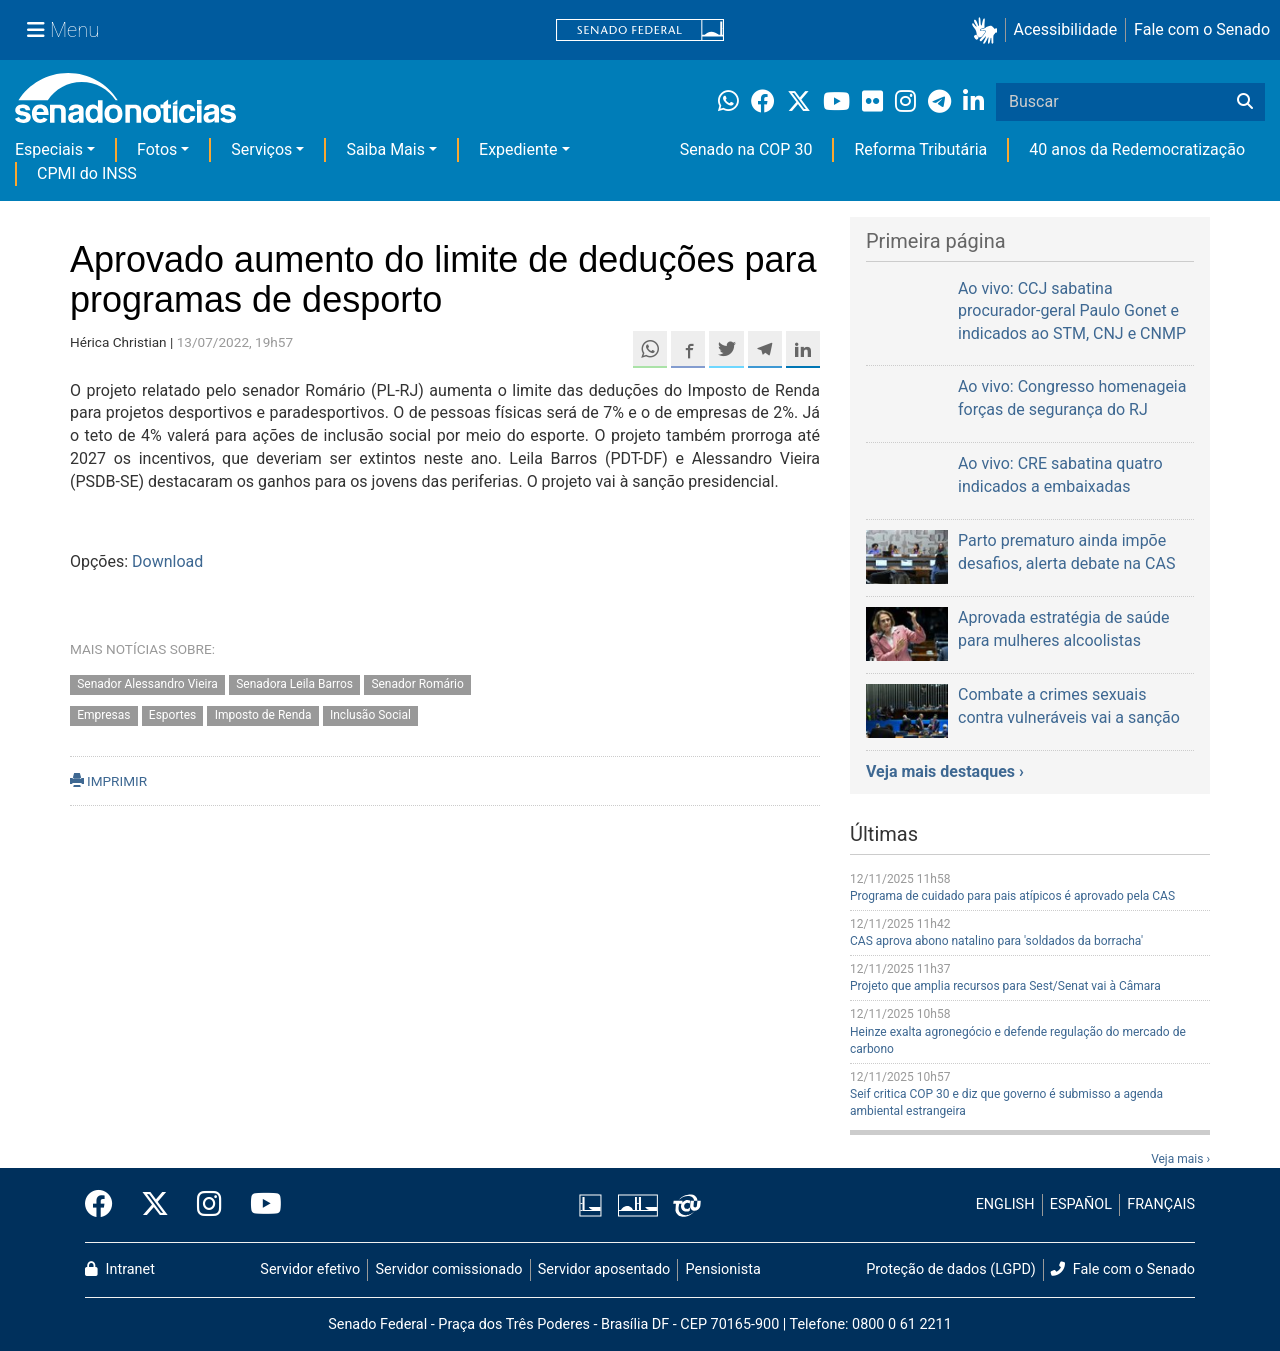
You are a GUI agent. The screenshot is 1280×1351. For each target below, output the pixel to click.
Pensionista (723, 1269)
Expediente (518, 149)
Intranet (120, 1269)
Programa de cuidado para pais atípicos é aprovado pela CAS (1012, 896)
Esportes (172, 715)
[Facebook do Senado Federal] (106, 1205)
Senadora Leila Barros (294, 684)
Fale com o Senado (1202, 29)
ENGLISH (1005, 1204)
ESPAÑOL (1081, 1204)
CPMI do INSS (87, 173)
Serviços (261, 149)
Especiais (49, 149)
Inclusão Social (370, 715)
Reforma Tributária (920, 149)
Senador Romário (417, 684)
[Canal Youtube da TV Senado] (259, 1205)
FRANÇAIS (1161, 1204)
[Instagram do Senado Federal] (209, 1205)
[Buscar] (1245, 102)
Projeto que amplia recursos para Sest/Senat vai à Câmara (1005, 986)
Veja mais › (1180, 1159)
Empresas (103, 715)
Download (167, 561)
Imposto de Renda (263, 715)
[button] (988, 30)
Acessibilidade (1066, 29)
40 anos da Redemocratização (1137, 149)
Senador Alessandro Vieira (147, 684)
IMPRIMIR (108, 781)
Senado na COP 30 (746, 149)
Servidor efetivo (310, 1269)
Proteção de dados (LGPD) (951, 1269)
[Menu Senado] (63, 30)
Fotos (157, 149)
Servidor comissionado (449, 1269)
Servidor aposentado (604, 1269)
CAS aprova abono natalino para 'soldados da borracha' (996, 941)
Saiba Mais (385, 149)
